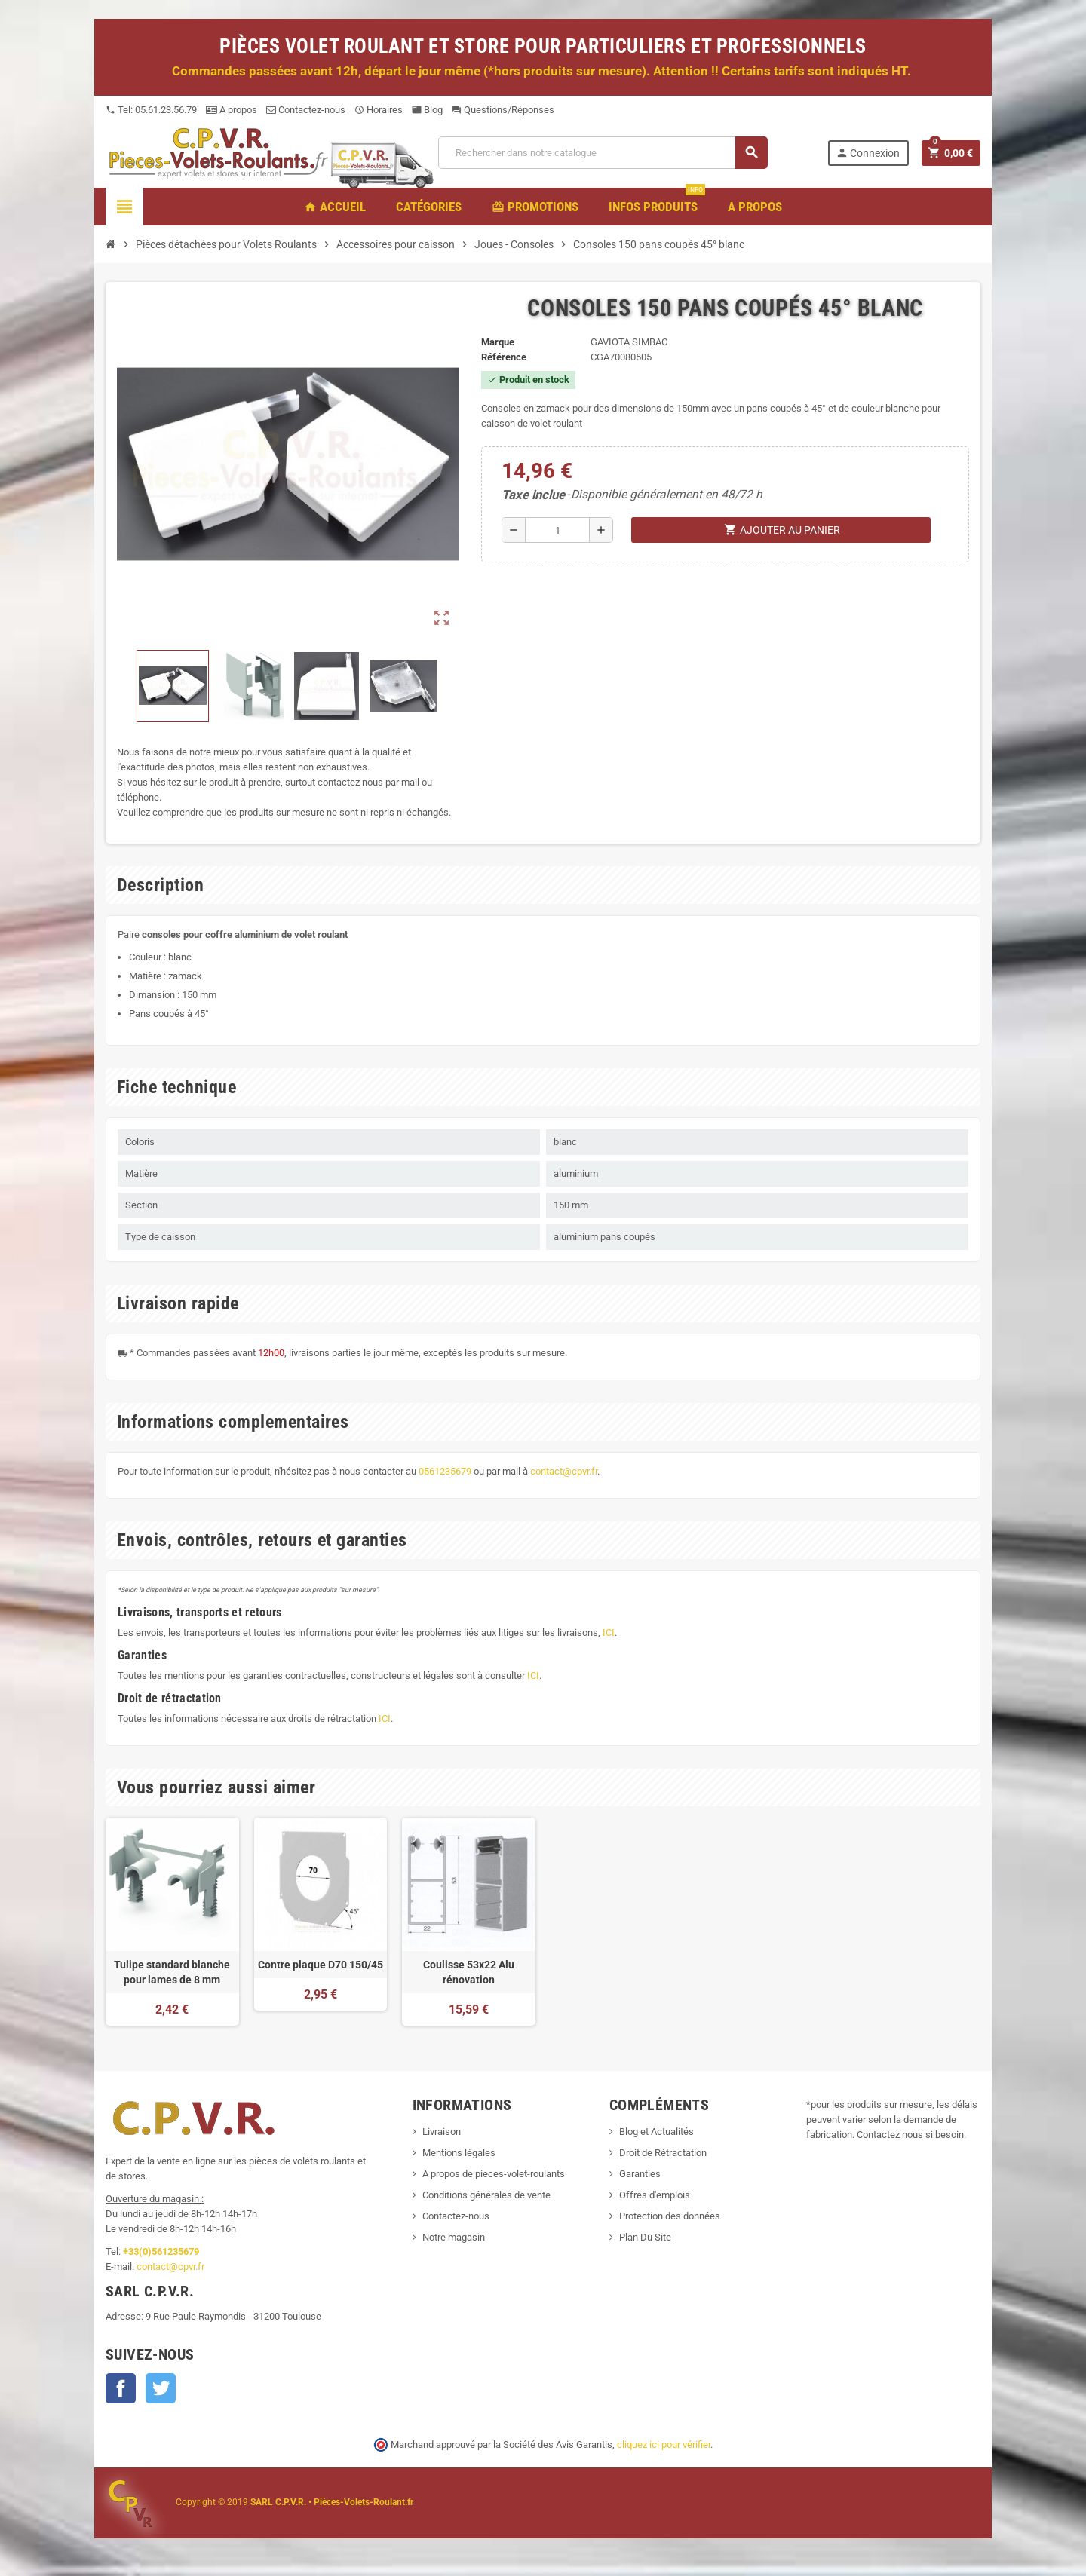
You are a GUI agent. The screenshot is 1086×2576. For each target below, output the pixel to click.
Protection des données (669, 2216)
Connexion (868, 152)
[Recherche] (602, 152)
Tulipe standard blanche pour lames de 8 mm (172, 1972)
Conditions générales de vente (486, 2195)
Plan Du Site (645, 2237)
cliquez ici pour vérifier (663, 2444)
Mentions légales (458, 2152)
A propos (231, 109)
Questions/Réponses (503, 109)
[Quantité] (557, 530)
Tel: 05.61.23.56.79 (151, 109)
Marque (497, 342)
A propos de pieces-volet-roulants (493, 2173)
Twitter (161, 2388)
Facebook (121, 2388)
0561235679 (445, 1471)
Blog (427, 109)
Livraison (441, 2131)
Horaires (378, 109)
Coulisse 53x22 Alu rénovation (468, 1972)
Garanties (640, 2173)
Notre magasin (453, 2237)
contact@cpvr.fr (563, 1471)
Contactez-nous (305, 109)
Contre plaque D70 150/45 (320, 1965)
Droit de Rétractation (663, 2152)
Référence (503, 357)
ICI (609, 1632)
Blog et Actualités (656, 2131)
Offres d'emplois (654, 2195)
